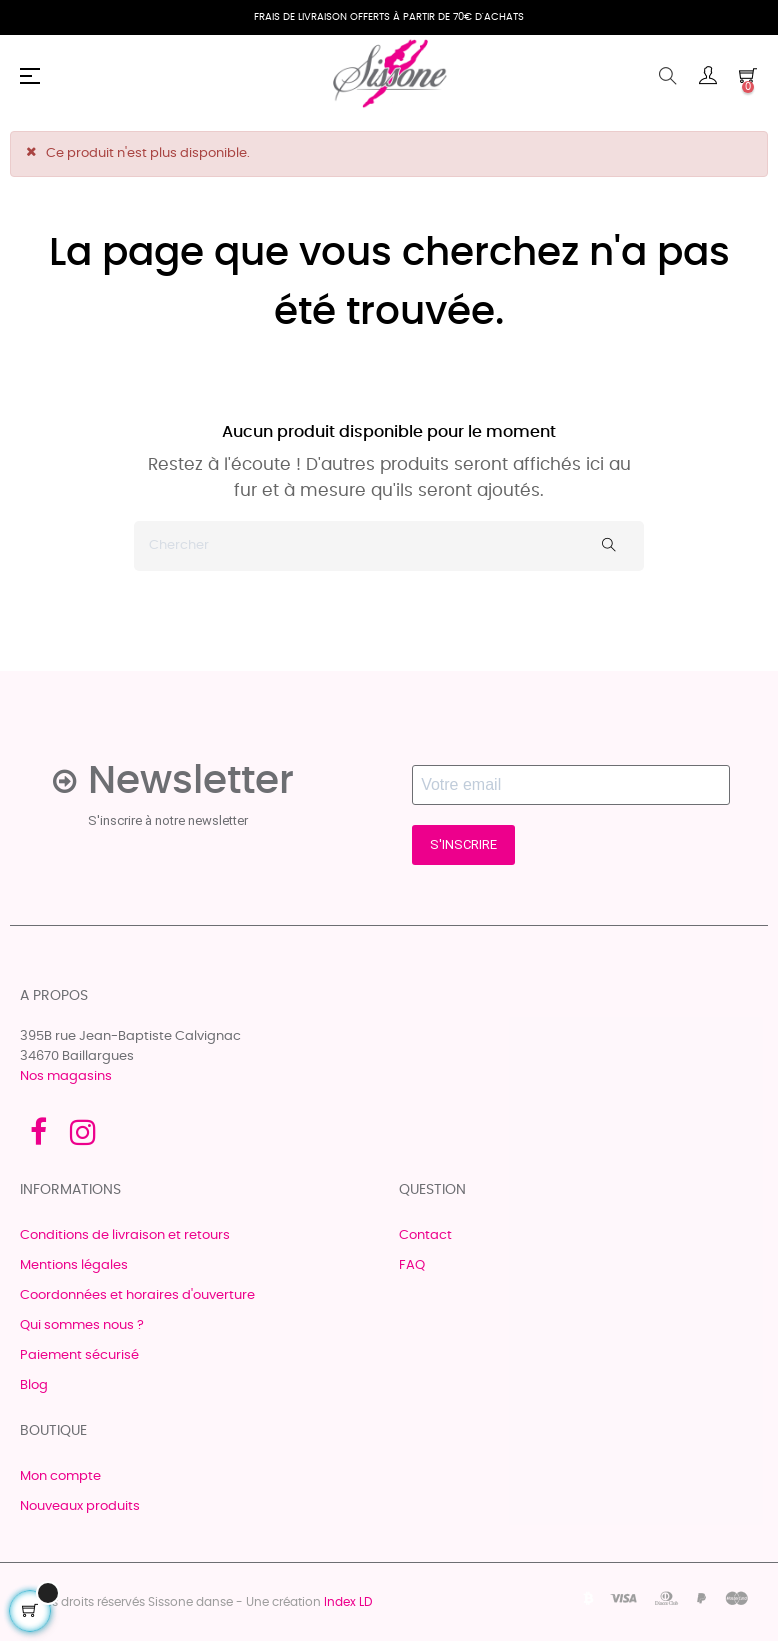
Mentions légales (74, 1265)
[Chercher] (389, 546)
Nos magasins (66, 1076)
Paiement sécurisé (79, 1355)
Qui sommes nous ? (82, 1325)
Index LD (348, 1602)
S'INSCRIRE (463, 844)
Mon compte (60, 1476)
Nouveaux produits (80, 1506)
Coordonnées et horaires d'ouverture (137, 1295)
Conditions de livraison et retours (125, 1235)
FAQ (412, 1265)
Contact (425, 1235)
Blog (34, 1385)
